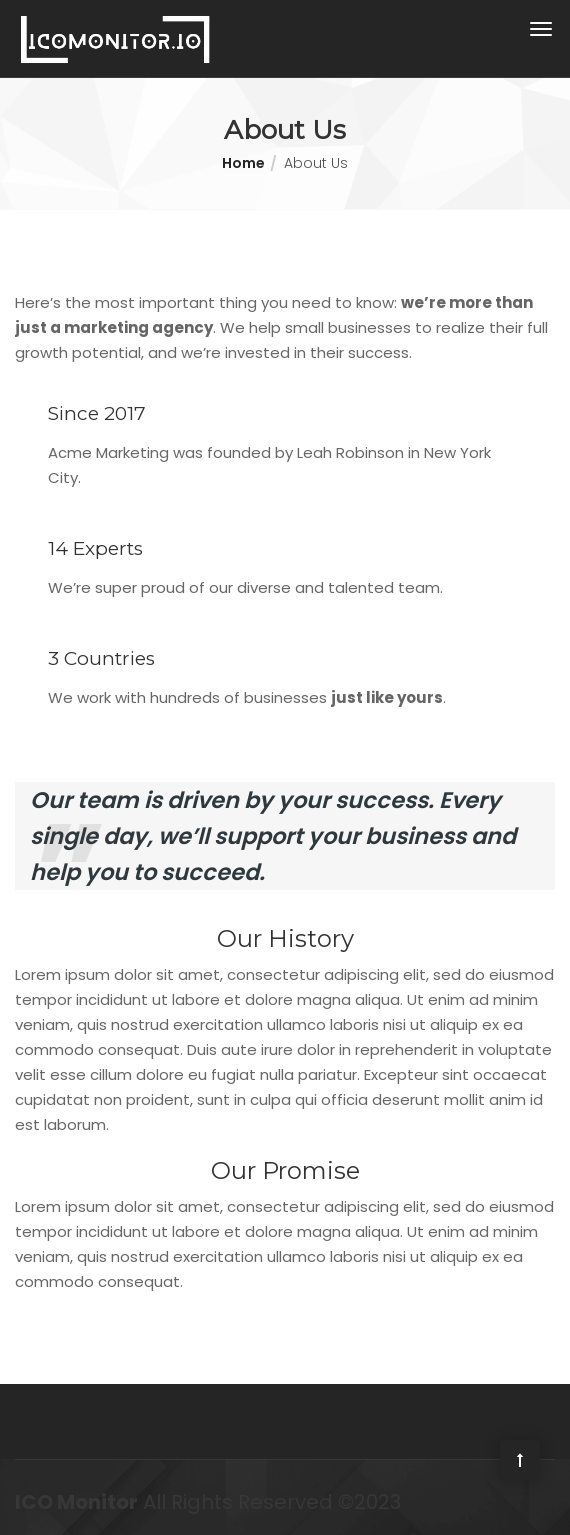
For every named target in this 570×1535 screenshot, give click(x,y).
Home (243, 163)
